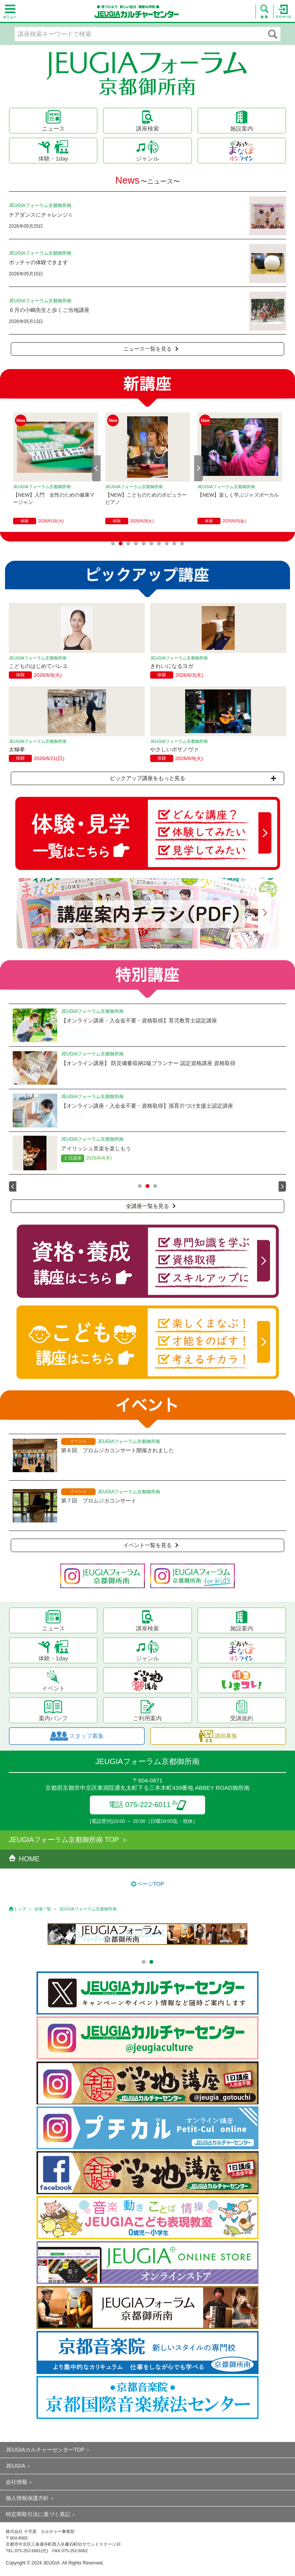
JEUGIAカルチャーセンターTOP (45, 2450)
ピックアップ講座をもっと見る (193, 778)
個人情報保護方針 (27, 2498)
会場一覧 (42, 1909)
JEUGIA (15, 2466)
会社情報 (16, 2482)
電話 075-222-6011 (148, 1805)
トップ (19, 1909)
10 (182, 543)
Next (198, 468)
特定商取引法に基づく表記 (38, 2514)
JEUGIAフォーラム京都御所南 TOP (64, 1840)
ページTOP (150, 1884)
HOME (24, 1859)
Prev (96, 468)
